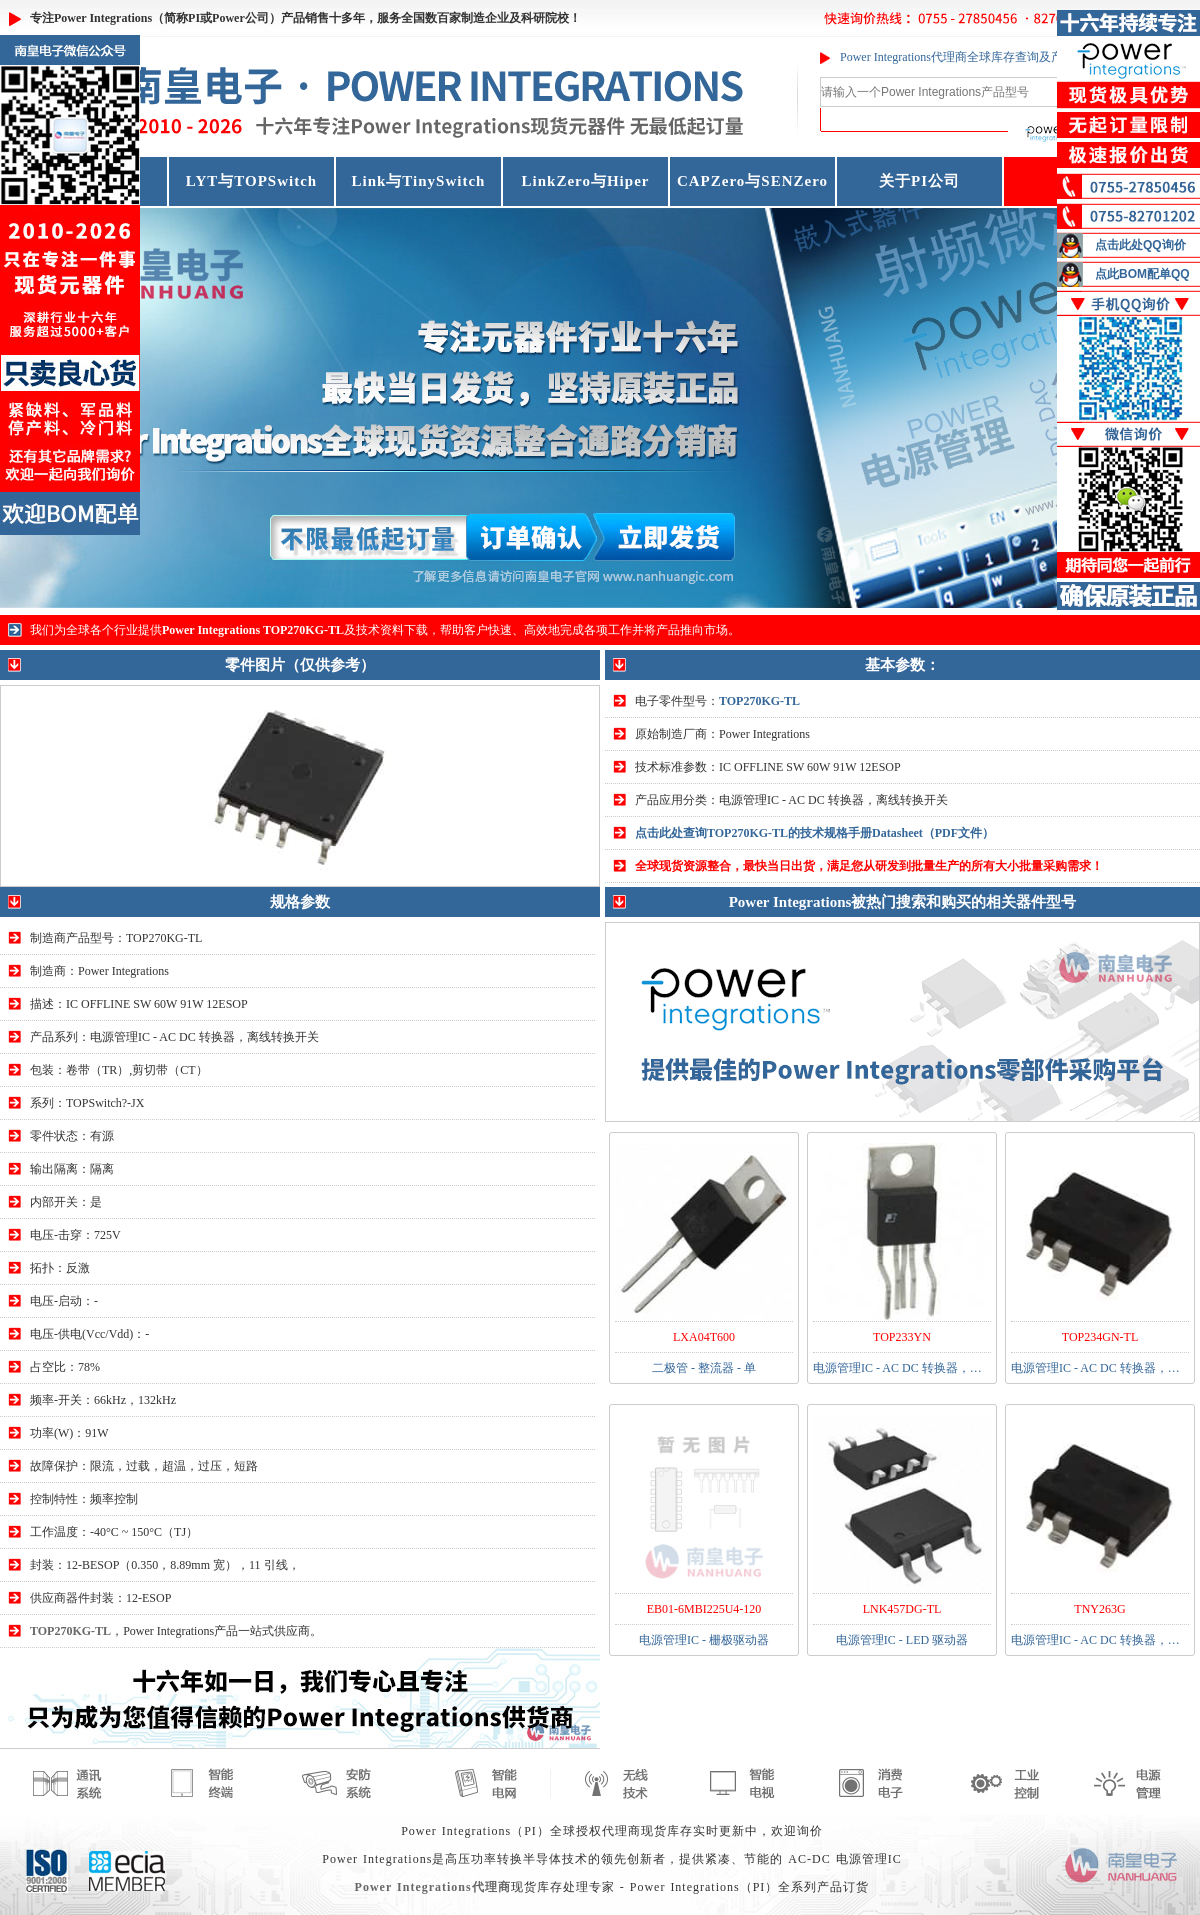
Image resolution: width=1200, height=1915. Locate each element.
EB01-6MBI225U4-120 (704, 1609)
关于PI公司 (919, 181)
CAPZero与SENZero (752, 181)
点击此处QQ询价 (1140, 245)
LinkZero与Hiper (586, 181)
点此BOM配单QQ (1142, 274)
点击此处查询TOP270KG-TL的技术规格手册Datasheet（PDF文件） (814, 833)
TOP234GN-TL (1100, 1337)
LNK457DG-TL (902, 1609)
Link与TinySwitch (419, 181)
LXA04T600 (704, 1337)
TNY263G (1099, 1609)
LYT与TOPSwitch (251, 181)
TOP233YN (902, 1337)
